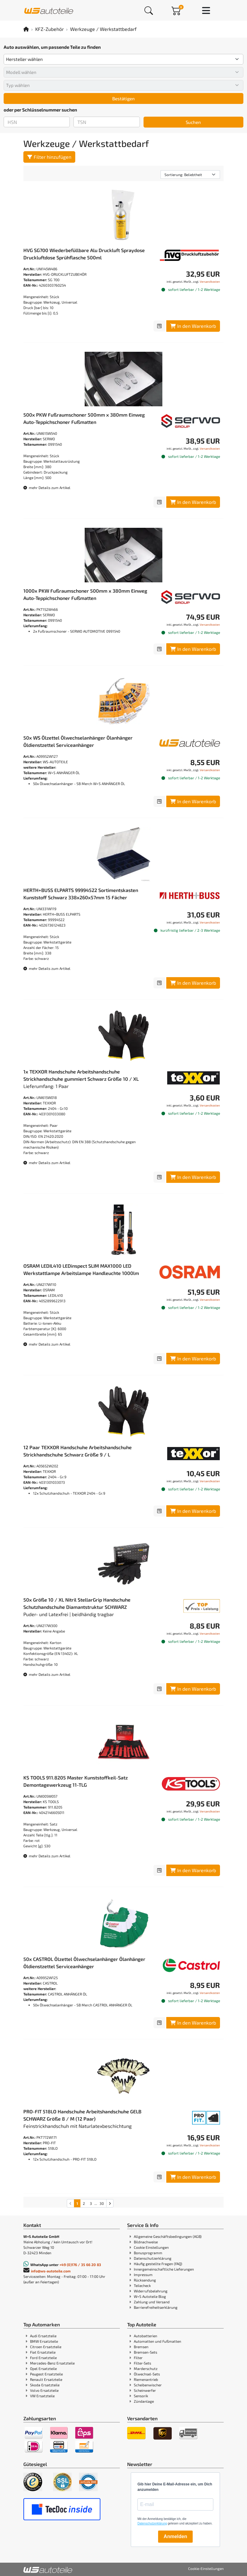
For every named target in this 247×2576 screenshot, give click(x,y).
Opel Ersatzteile (43, 2368)
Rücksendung (145, 2280)
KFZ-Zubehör (49, 29)
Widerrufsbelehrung (150, 2291)
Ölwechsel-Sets (147, 2374)
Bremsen (141, 2347)
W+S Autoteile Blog (150, 2296)
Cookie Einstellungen (151, 2247)
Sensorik (141, 2396)
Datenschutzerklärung (152, 2258)
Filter (138, 2357)
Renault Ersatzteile (46, 2379)
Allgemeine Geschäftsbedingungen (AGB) (167, 2236)
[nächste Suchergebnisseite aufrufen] (109, 2203)
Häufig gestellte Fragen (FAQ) (158, 2263)
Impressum (143, 2274)
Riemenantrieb (146, 2379)
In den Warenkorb (193, 326)
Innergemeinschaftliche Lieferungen (164, 2269)
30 (102, 2203)
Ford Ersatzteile (43, 2357)
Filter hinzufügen (49, 157)
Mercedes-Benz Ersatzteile (52, 2363)
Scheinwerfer (145, 2390)
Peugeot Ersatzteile (46, 2374)
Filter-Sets (142, 2363)
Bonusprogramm (148, 2253)
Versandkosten (210, 281)
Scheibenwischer (148, 2385)
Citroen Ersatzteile (45, 2347)
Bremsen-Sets (145, 2352)
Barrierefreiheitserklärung (156, 2307)
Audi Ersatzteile (43, 2336)
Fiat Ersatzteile (43, 2352)
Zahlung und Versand (152, 2302)
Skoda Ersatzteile (44, 2385)
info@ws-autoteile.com (51, 2271)
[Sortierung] (190, 174)
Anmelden (175, 2536)
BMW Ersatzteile (44, 2341)
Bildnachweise (146, 2242)
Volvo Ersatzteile (44, 2390)
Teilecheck (142, 2285)
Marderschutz (145, 2368)
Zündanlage (144, 2401)
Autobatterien (145, 2336)
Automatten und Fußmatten (157, 2341)
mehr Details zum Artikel (46, 487)
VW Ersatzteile (42, 2396)
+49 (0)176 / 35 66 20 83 (80, 2264)
